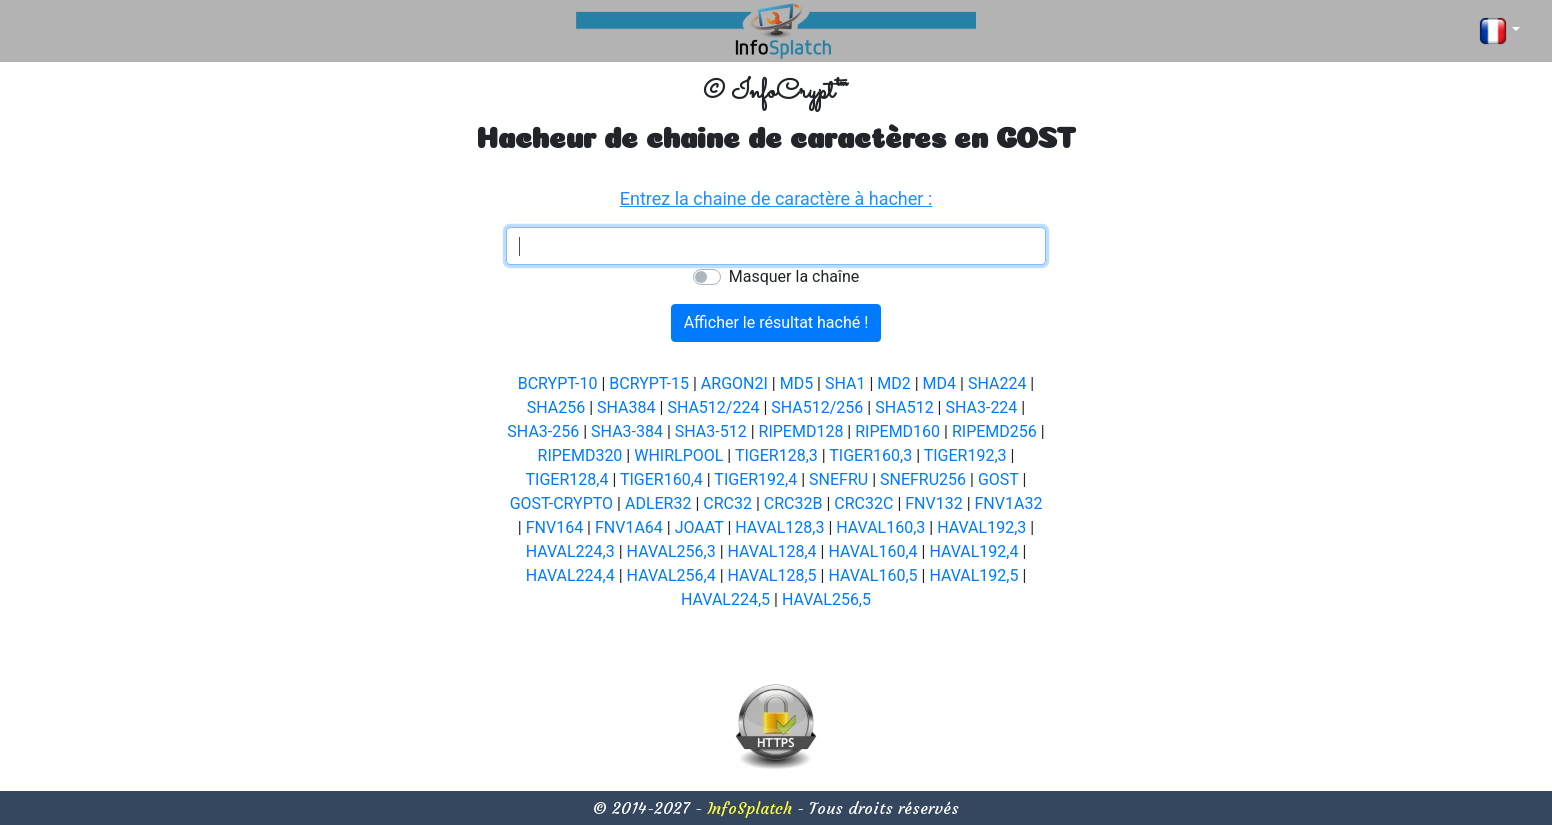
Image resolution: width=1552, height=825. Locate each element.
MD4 (939, 383)
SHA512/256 (817, 407)
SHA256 (556, 407)
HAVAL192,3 (981, 527)
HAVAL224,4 (570, 575)
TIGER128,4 (567, 479)
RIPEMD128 (801, 431)
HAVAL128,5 (772, 575)
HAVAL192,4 (973, 551)
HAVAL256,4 (671, 575)
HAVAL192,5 (973, 575)
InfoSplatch (749, 808)
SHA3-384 (627, 431)
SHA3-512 (711, 431)
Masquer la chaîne (794, 276)
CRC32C (863, 503)
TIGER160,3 (870, 455)
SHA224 (997, 383)
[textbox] (776, 246)
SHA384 (626, 407)
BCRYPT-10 (558, 383)
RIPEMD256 (994, 431)
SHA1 (845, 383)
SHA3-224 (981, 407)
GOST (998, 479)
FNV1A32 (1009, 503)
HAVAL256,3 (671, 551)
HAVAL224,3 (570, 551)
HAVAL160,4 (872, 551)
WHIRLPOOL (678, 455)
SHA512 (904, 407)
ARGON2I (734, 383)
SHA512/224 (713, 407)
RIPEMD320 (580, 455)
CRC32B (793, 503)
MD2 (893, 383)
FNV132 (933, 503)
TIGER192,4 (755, 479)
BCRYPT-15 (649, 383)
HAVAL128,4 (772, 551)
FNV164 (554, 527)
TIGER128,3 (776, 455)
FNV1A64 (629, 527)
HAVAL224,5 (725, 599)
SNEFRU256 (923, 479)
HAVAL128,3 (779, 527)
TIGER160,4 (661, 479)
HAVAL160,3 (880, 527)
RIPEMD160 (897, 431)
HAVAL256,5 (826, 599)
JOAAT (699, 527)
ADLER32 (658, 503)
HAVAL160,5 (872, 575)
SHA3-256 (543, 431)
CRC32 (727, 503)
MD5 (796, 383)
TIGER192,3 (965, 455)
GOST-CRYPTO (562, 503)
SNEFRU (838, 479)
